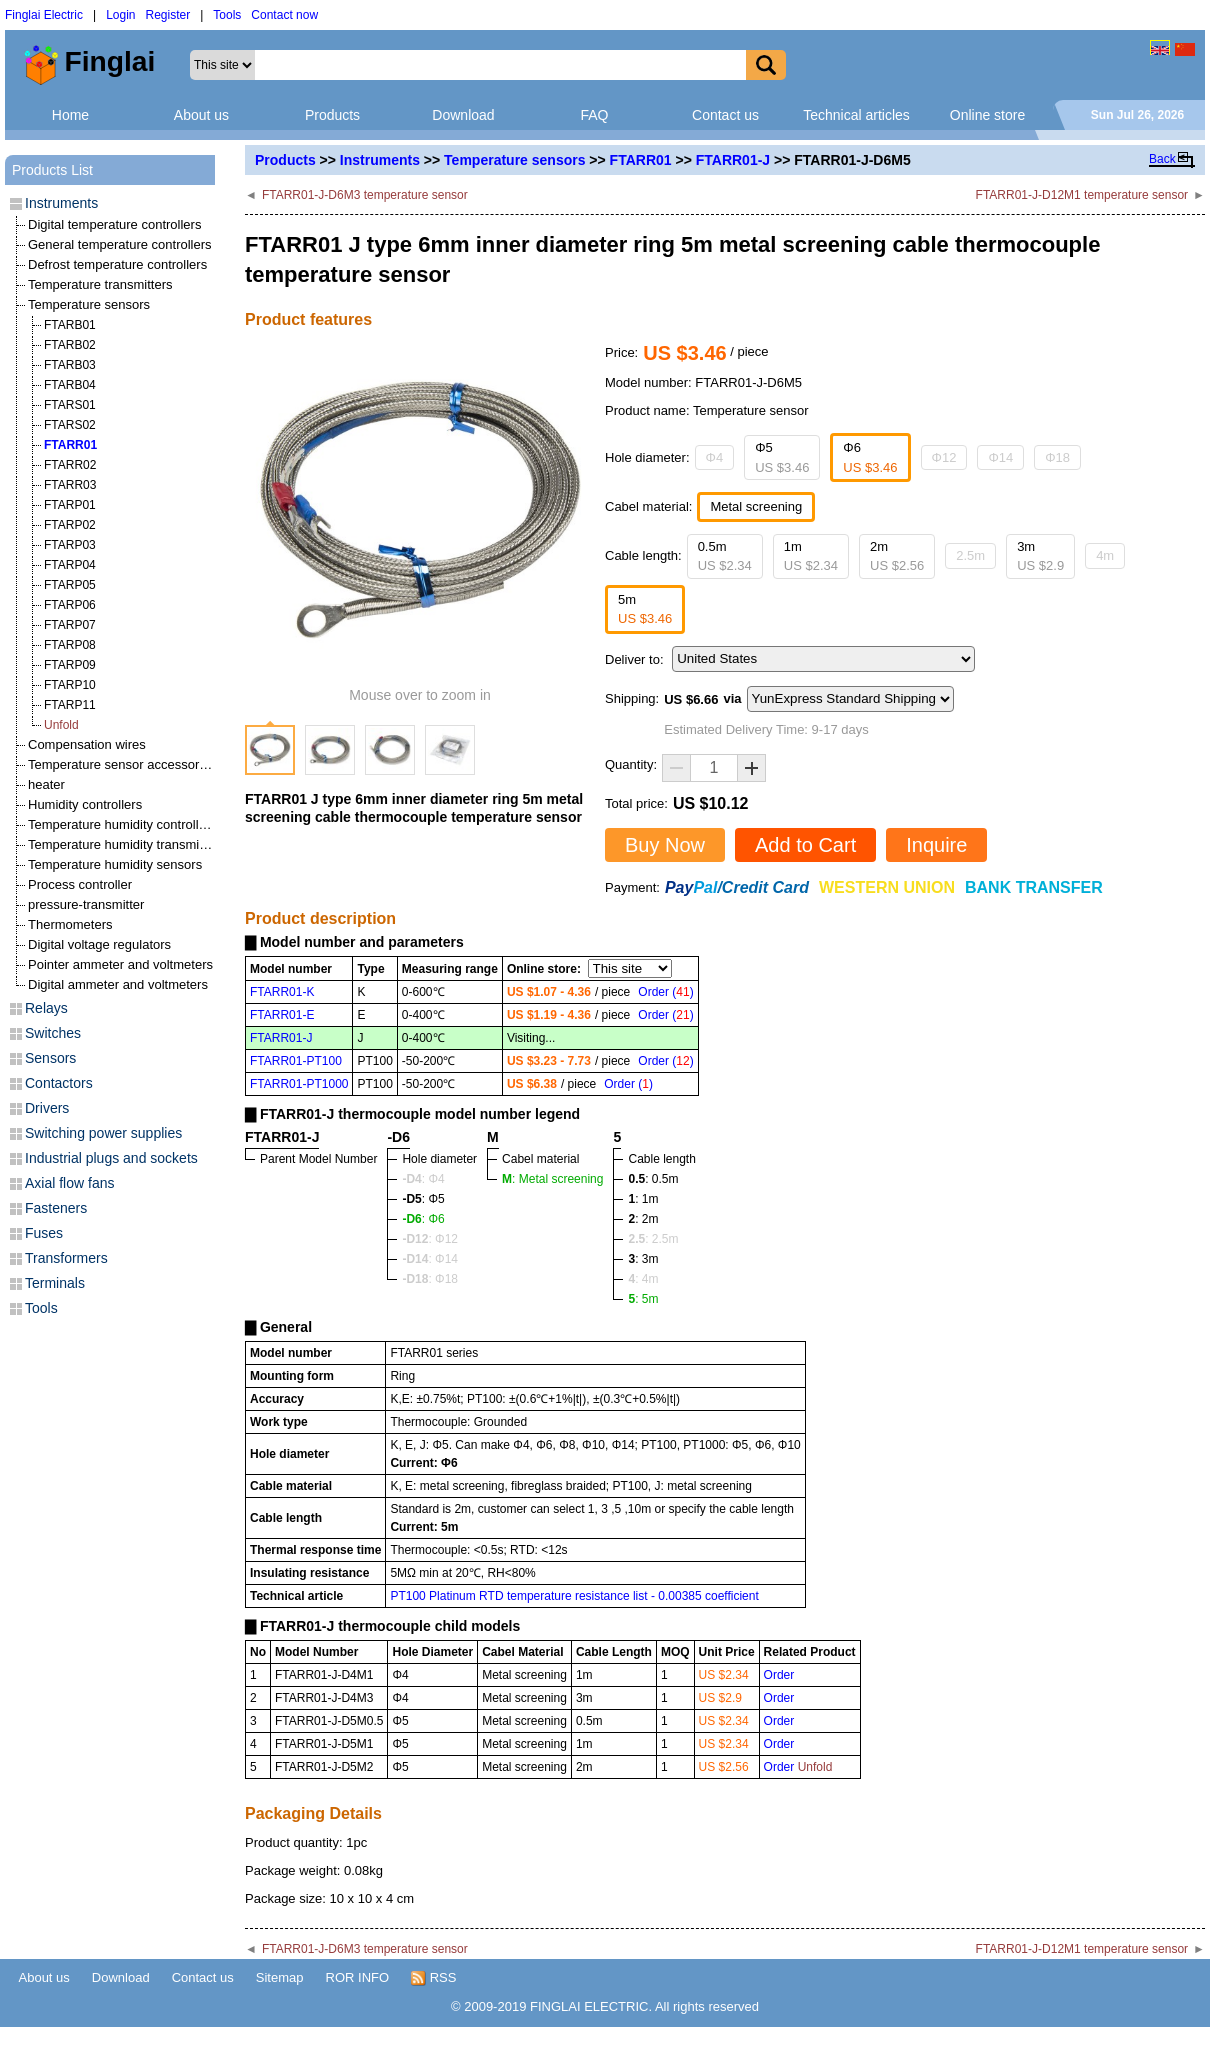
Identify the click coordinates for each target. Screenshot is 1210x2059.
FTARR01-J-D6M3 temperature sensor (365, 195)
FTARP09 (70, 665)
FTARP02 (70, 525)
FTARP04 (70, 565)
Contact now (284, 15)
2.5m (970, 555)
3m (1040, 556)
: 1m (643, 1199)
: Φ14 (430, 1259)
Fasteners (56, 1208)
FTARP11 (70, 705)
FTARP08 (70, 645)
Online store (987, 115)
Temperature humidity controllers (122, 824)
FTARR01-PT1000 (299, 1084)
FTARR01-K (282, 992)
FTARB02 (70, 345)
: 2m (643, 1219)
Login (120, 15)
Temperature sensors (514, 160)
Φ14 (1000, 457)
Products (332, 115)
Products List (52, 170)
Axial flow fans (69, 1183)
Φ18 (1057, 457)
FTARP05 (70, 585)
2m (897, 556)
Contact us (725, 115)
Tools (227, 15)
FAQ (594, 115)
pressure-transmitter (86, 904)
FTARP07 (70, 625)
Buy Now (665, 845)
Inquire (936, 845)
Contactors (59, 1083)
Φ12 (944, 457)
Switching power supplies (103, 1133)
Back (1162, 159)
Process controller (80, 884)
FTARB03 (70, 365)
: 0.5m (653, 1179)
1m (811, 556)
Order (779, 1675)
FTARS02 (70, 425)
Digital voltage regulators (99, 944)
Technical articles (856, 115)
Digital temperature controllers (114, 224)
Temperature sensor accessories (122, 764)
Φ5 (782, 457)
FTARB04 (70, 385)
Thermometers (70, 924)
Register (168, 15)
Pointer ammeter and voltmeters (120, 964)
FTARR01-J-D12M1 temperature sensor (1082, 195)
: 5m (643, 1299)
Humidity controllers (85, 804)
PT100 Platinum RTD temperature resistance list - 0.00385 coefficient (574, 1596)
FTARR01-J (733, 160)
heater (46, 784)
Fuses (44, 1233)
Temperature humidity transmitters (126, 844)
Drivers (47, 1108)
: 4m (643, 1279)
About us (201, 115)
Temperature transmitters (100, 284)
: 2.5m (653, 1239)
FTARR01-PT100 (296, 1061)
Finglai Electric (44, 15)
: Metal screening (552, 1179)
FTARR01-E (282, 1015)
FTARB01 (70, 325)
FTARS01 (70, 405)
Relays (46, 1008)
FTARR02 (70, 465)
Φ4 (715, 457)
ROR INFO (358, 1977)
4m (1105, 555)
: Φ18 (430, 1279)
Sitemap (280, 1977)
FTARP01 (70, 505)
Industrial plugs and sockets (111, 1158)
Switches (53, 1033)
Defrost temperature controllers (117, 264)
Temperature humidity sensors (115, 864)
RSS (433, 1978)
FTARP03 (70, 545)
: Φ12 (430, 1239)
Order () (665, 992)
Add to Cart (805, 845)
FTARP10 (70, 685)
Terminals (55, 1283)
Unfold (61, 725)
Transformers (66, 1258)
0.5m (725, 556)
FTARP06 (70, 605)
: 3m (643, 1259)
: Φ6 (423, 1219)
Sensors (50, 1058)
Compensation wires (87, 744)
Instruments (380, 160)
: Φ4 (423, 1179)
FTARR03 (70, 485)
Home (70, 115)
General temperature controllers (120, 244)
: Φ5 (423, 1199)
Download (463, 115)
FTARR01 (641, 160)
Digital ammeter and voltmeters (118, 984)
